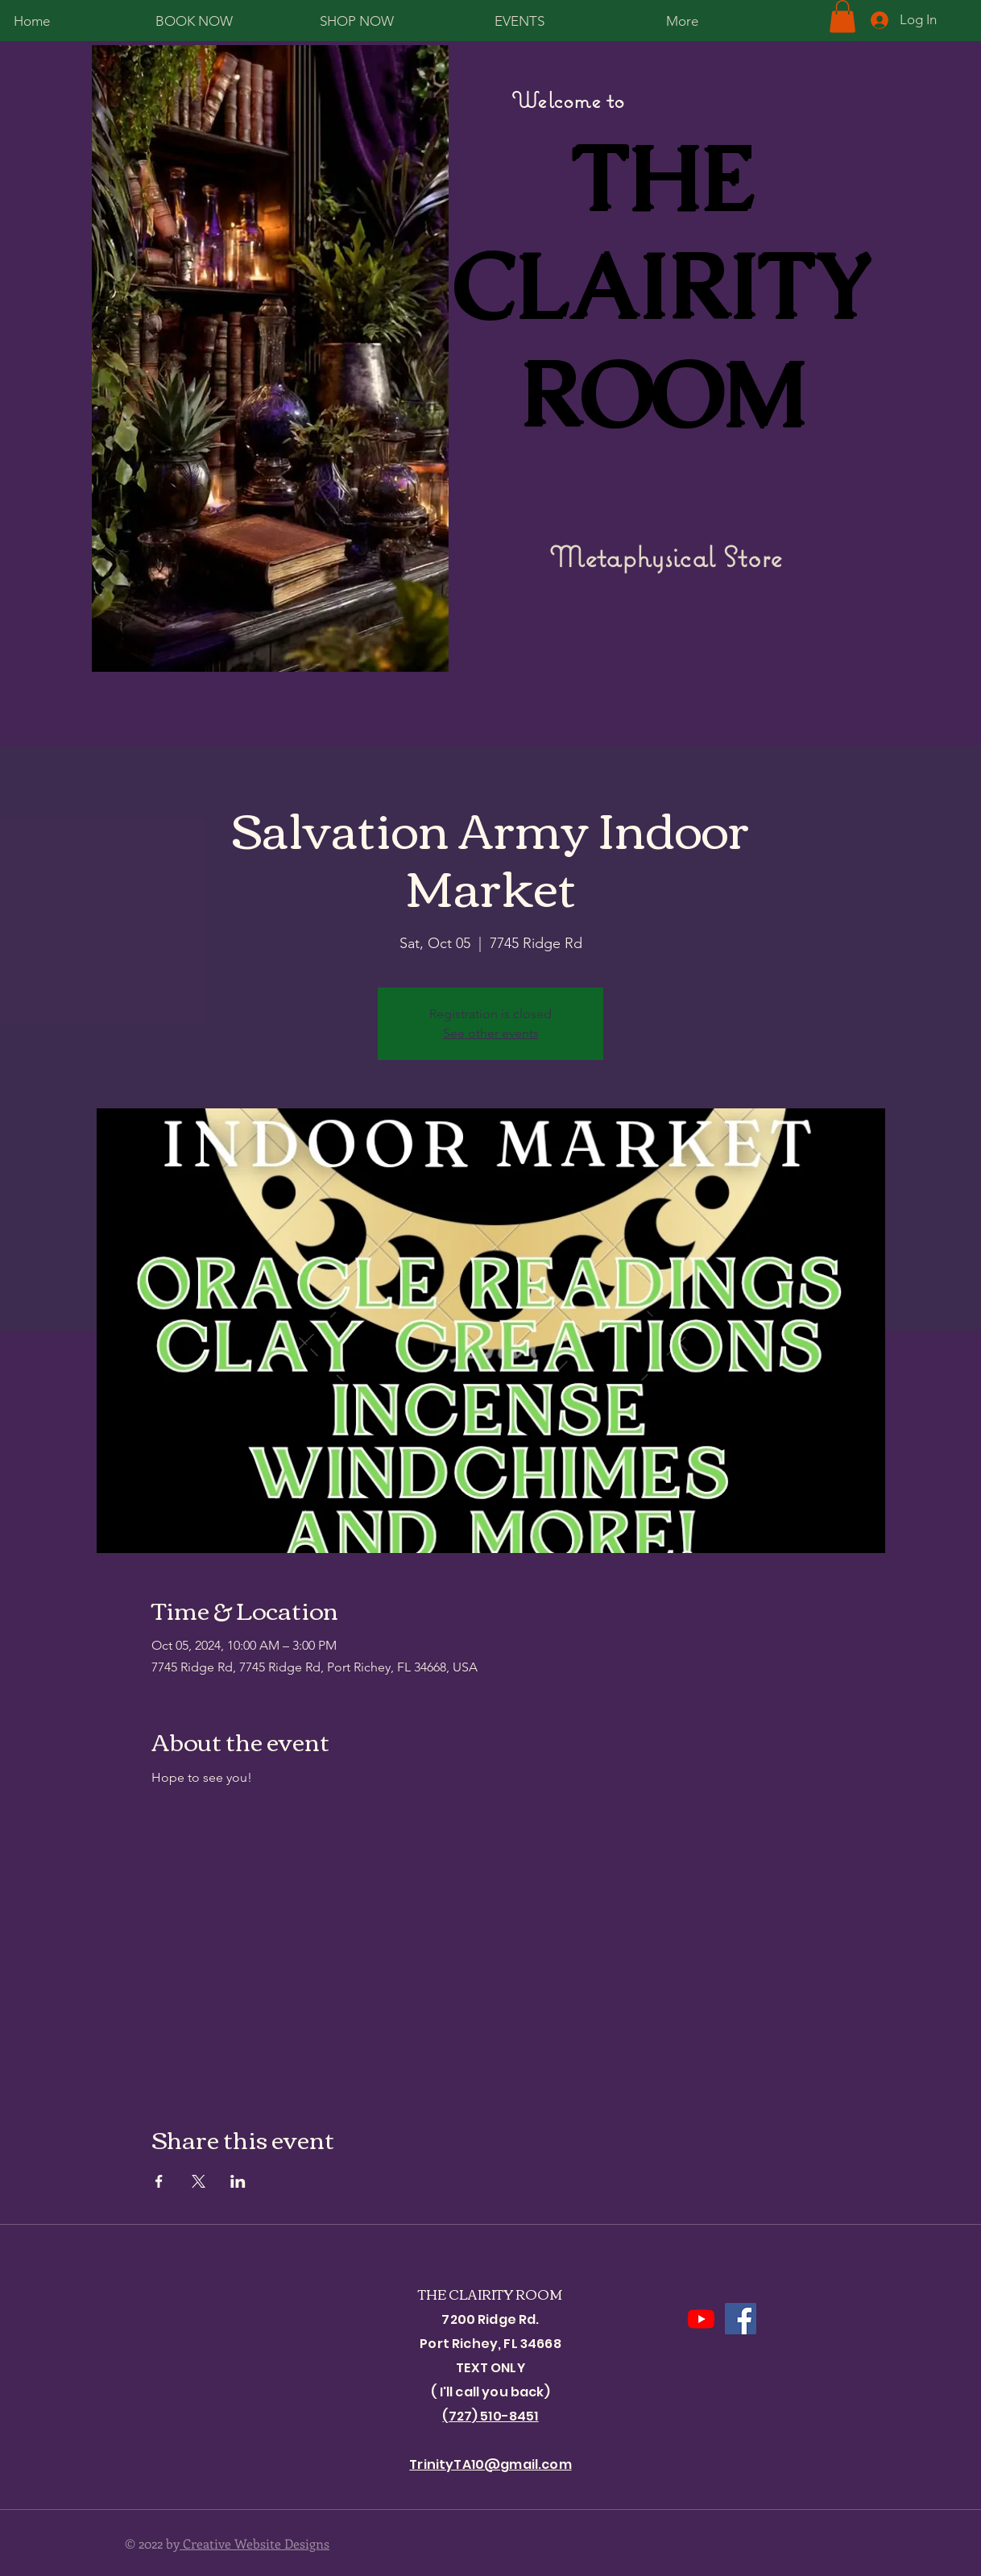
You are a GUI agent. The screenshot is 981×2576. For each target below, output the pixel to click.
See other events (491, 1033)
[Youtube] (701, 2318)
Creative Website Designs (254, 2543)
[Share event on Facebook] (159, 2181)
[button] (842, 16)
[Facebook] (740, 2318)
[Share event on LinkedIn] (238, 2181)
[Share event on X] (198, 2181)
